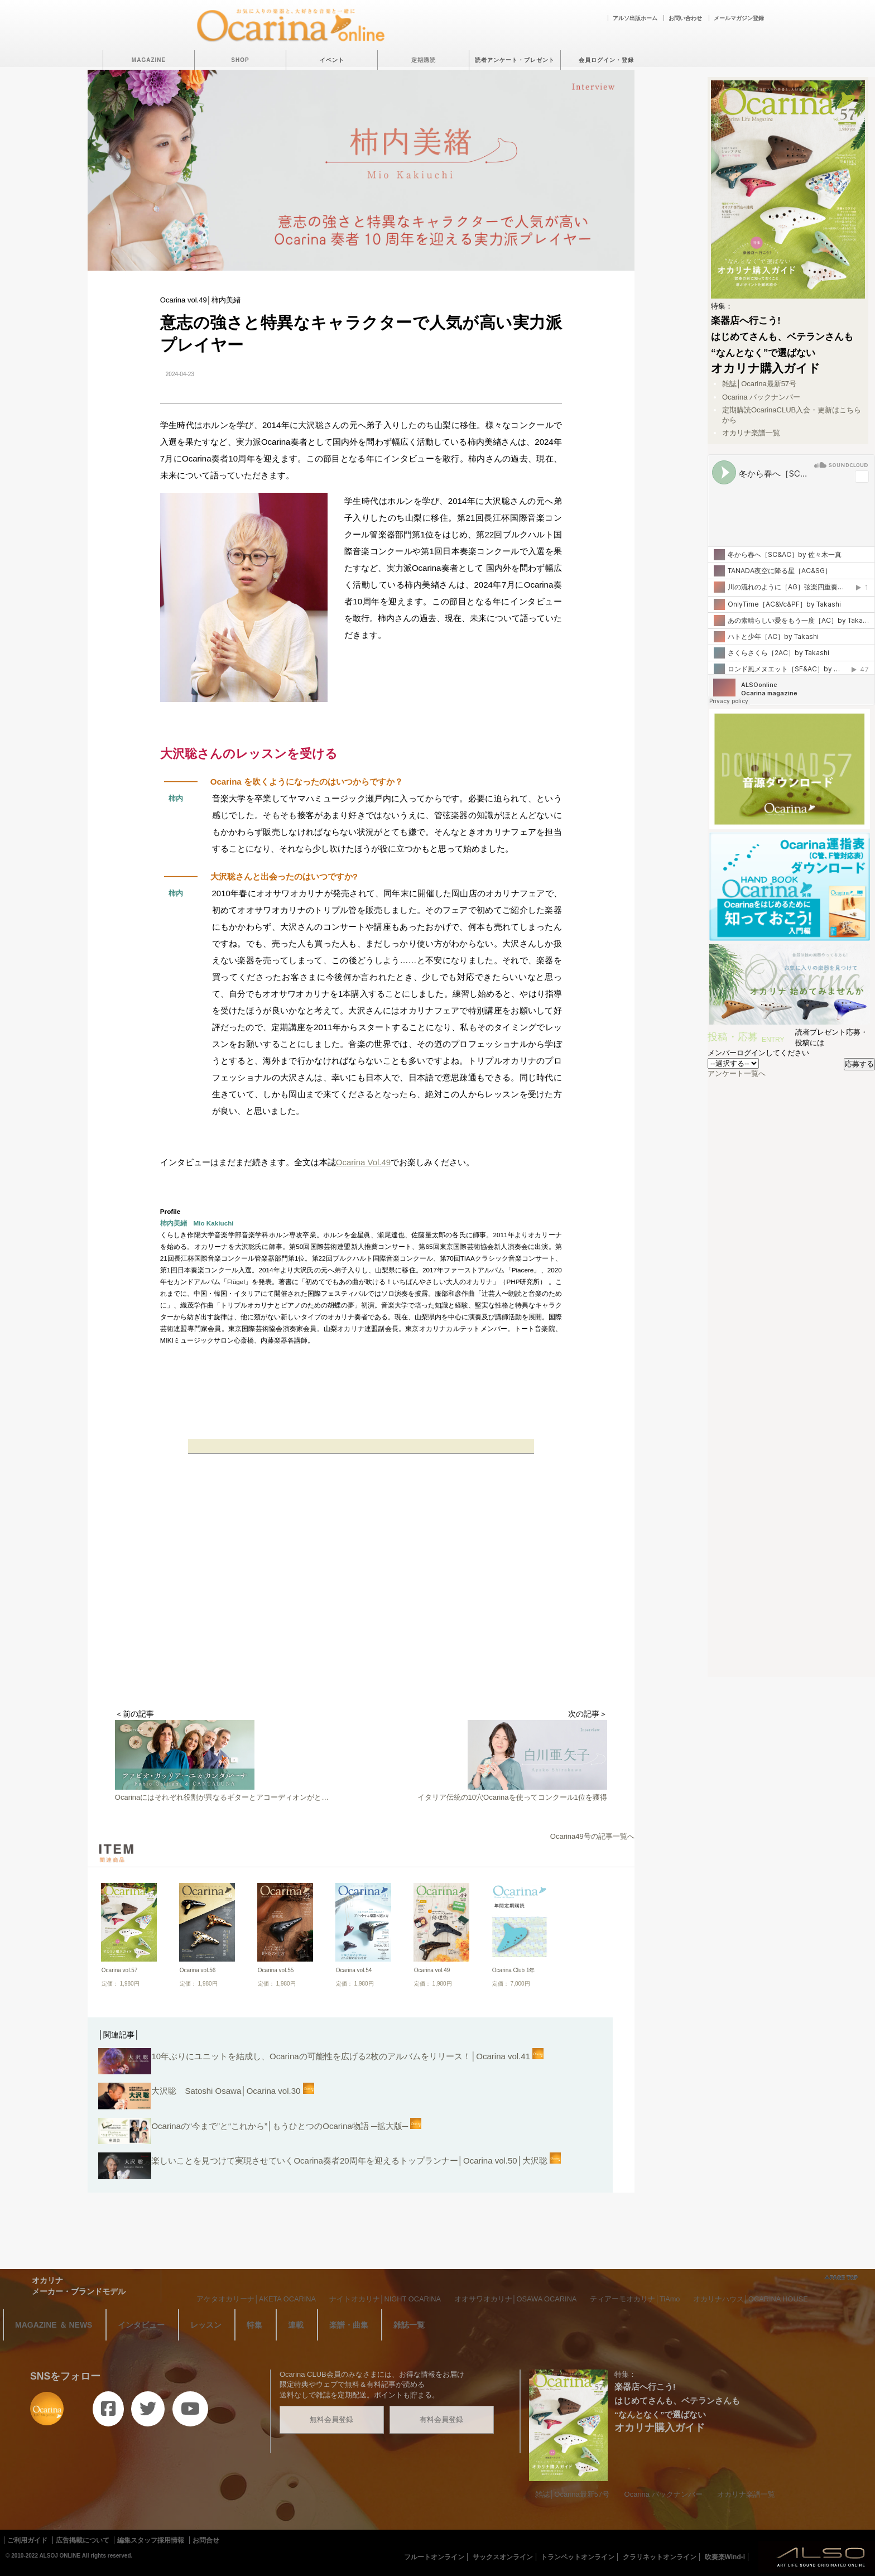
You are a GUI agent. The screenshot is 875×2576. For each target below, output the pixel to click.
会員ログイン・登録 (606, 60)
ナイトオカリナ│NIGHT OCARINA (385, 2299)
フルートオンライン (434, 2557)
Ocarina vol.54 (354, 1970)
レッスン (206, 2324)
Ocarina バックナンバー (761, 397)
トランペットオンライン (577, 2557)
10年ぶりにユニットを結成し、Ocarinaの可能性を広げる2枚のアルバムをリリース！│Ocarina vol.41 (321, 2063)
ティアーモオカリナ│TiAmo (635, 2299)
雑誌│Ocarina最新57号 (759, 383)
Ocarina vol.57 (119, 1970)
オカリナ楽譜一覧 (751, 433)
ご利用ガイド (27, 2540)
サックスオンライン (503, 2557)
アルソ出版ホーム (635, 18)
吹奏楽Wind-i (725, 2557)
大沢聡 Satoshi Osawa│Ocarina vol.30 (206, 2097)
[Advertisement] (361, 1619)
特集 (254, 2324)
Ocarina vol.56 (197, 1970)
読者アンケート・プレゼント (515, 60)
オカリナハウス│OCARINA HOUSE (750, 2299)
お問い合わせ (685, 18)
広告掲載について (82, 2540)
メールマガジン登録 (739, 18)
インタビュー (141, 2324)
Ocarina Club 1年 (513, 1970)
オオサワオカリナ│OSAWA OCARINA (515, 2299)
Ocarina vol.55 (276, 1970)
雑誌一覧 (409, 2324)
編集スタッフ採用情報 (150, 2540)
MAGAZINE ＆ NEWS (53, 2324)
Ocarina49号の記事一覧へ (592, 1836)
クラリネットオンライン (659, 2557)
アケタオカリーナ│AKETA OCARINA (256, 2299)
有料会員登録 (441, 2419)
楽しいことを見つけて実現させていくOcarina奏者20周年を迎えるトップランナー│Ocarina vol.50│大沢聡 (329, 2167)
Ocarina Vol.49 (363, 1162)
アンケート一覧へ (737, 1073)
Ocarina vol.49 (432, 1970)
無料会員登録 (331, 2419)
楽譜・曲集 (348, 2324)
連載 (296, 2324)
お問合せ (206, 2540)
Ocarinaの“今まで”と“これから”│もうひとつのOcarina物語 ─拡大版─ (259, 2132)
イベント (332, 60)
